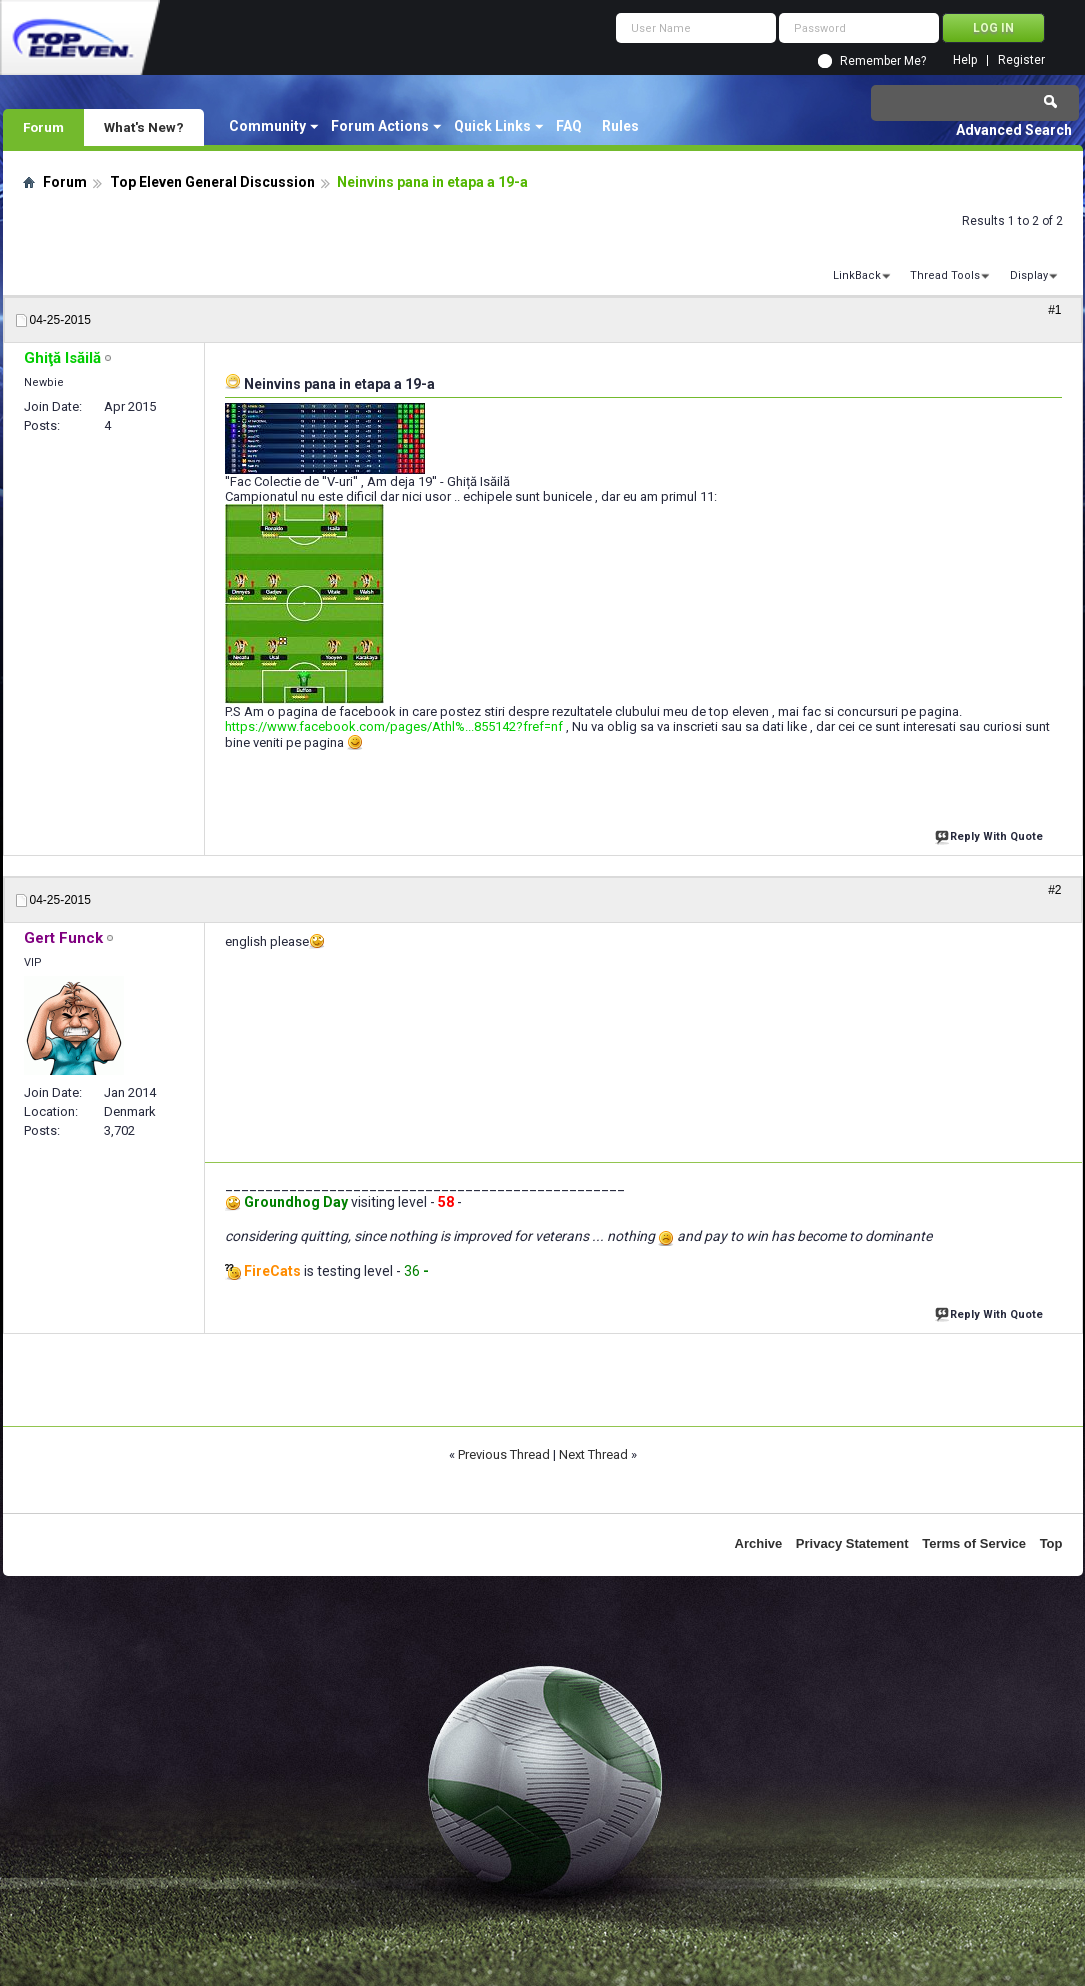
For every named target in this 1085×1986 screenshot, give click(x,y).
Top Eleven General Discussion (212, 182)
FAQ (569, 126)
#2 (1054, 890)
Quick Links (492, 126)
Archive (759, 1543)
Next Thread (593, 1454)
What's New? (144, 127)
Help (965, 60)
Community (267, 126)
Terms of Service (974, 1543)
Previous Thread (504, 1454)
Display (1029, 275)
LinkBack (857, 275)
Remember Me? (883, 61)
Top (1051, 1543)
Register (1021, 60)
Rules (620, 126)
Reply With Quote (991, 834)
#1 (1054, 310)
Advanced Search (1014, 130)
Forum (43, 127)
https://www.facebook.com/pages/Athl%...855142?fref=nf (394, 726)
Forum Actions (380, 126)
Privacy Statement (852, 1543)
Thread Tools (945, 275)
